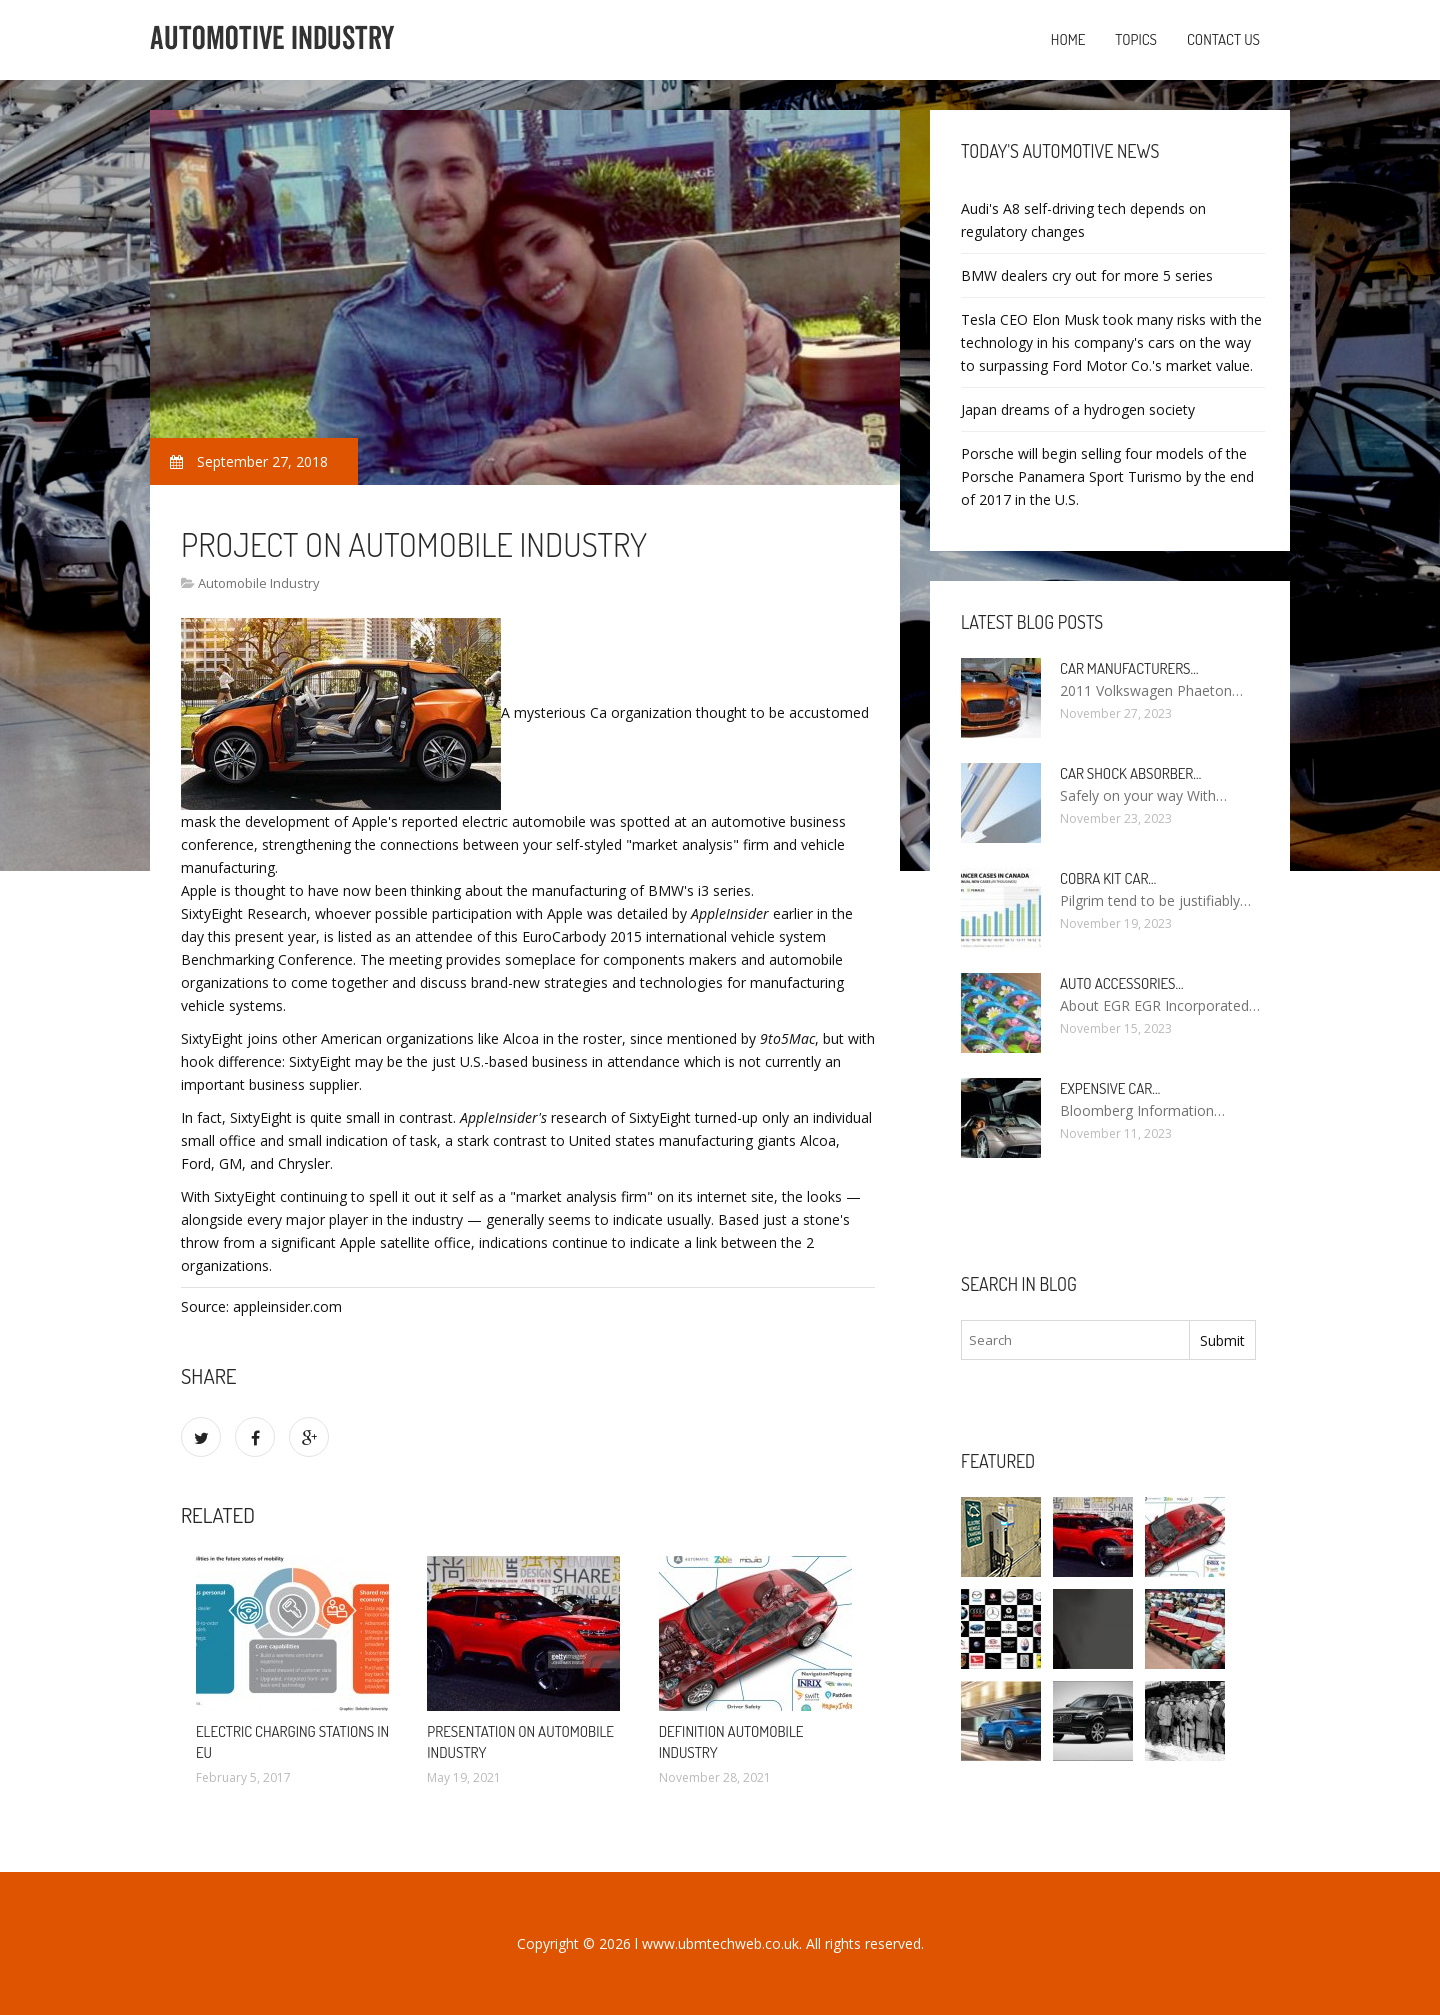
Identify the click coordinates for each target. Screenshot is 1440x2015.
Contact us (1223, 39)
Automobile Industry (259, 583)
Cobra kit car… (1108, 878)
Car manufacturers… (1129, 668)
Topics (1136, 39)
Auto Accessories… (1121, 983)
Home (1068, 39)
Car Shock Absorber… (1130, 773)
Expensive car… (1110, 1088)
